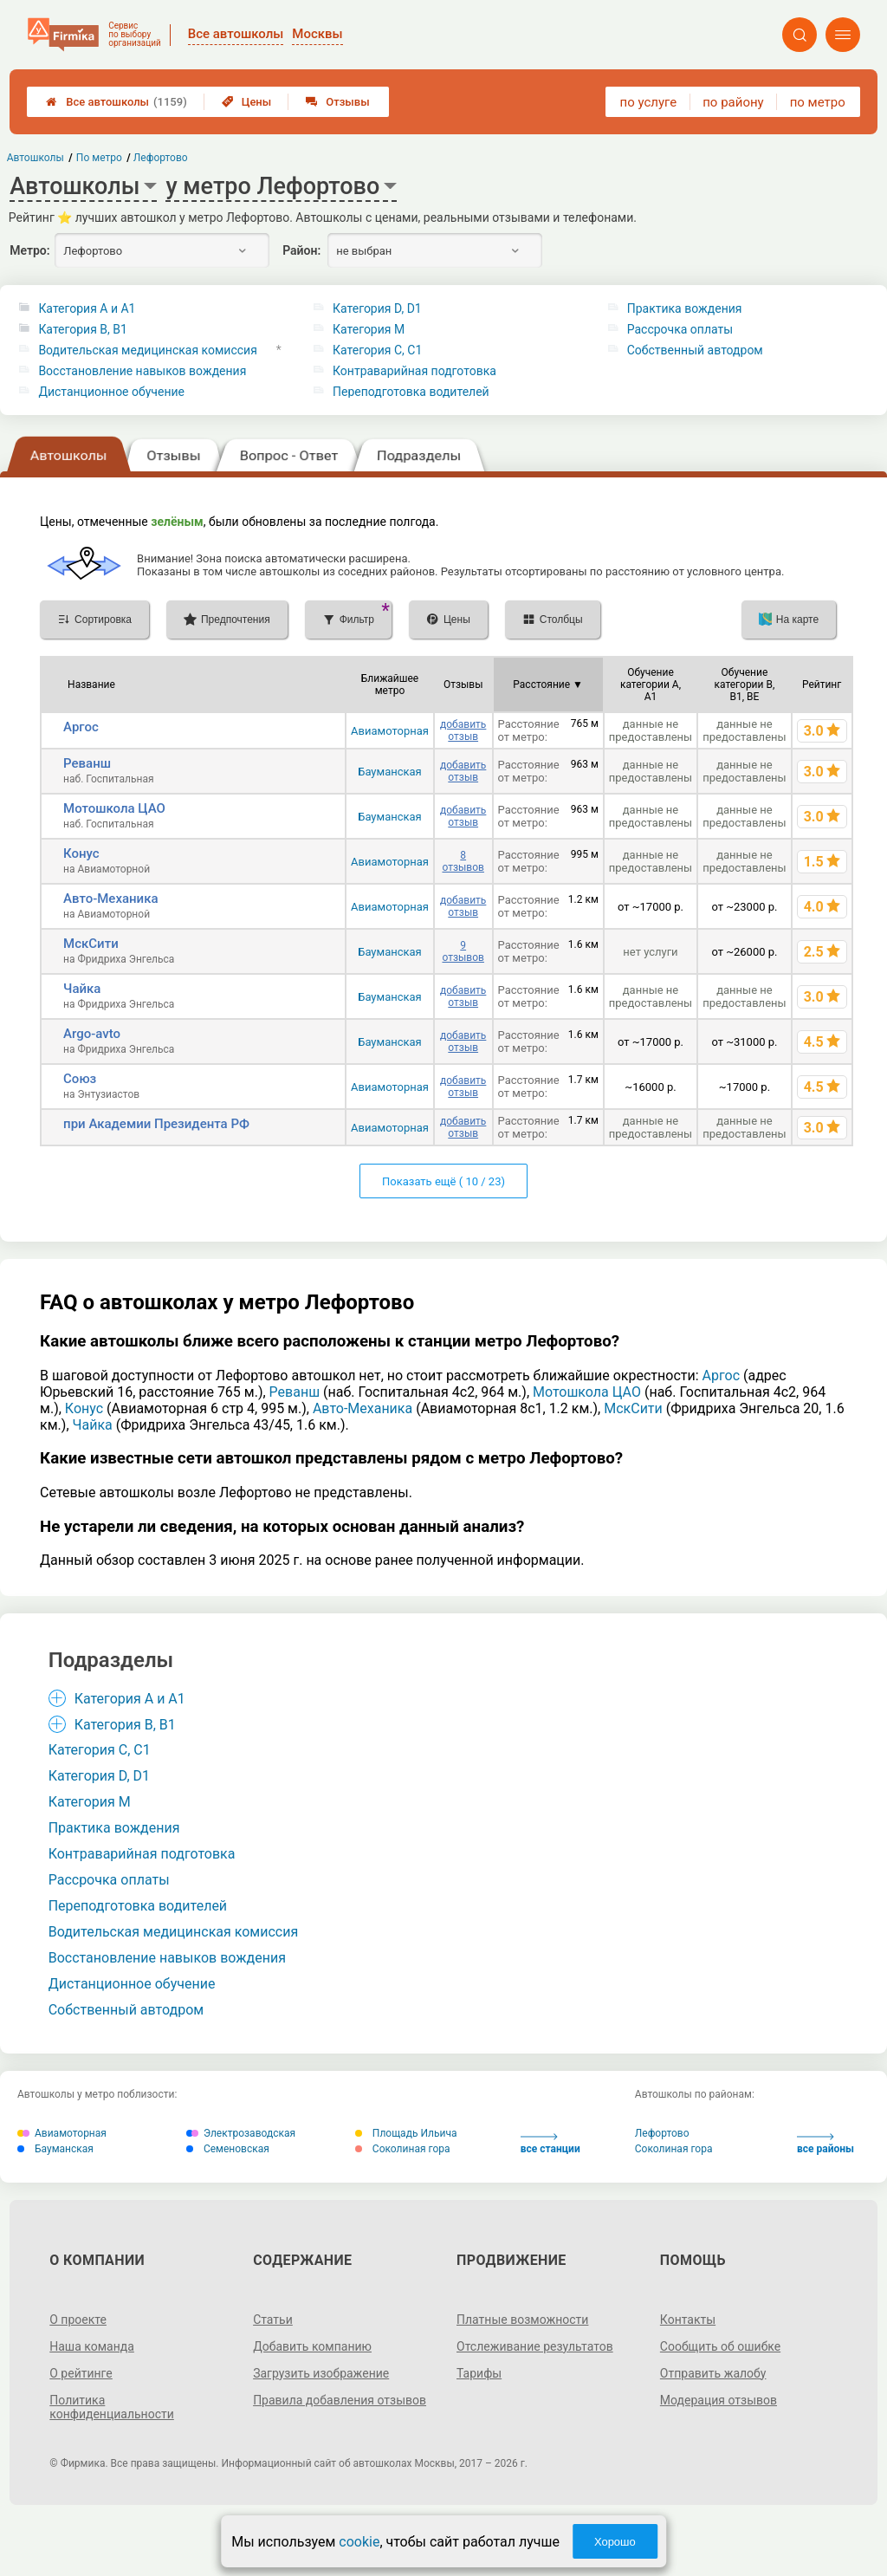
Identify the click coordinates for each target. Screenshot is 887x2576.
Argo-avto (91, 1033)
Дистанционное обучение (111, 392)
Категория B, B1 (82, 329)
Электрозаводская (240, 2133)
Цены (247, 101)
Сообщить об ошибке (720, 2346)
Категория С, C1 (377, 350)
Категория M (369, 329)
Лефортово (662, 2133)
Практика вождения (684, 308)
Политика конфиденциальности (111, 2407)
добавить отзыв (463, 730)
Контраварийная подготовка (414, 371)
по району (732, 102)
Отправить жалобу (713, 2373)
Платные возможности (522, 2319)
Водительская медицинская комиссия (147, 350)
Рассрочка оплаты (680, 329)
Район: (301, 250)
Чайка (81, 988)
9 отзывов (462, 951)
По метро (99, 158)
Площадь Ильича (406, 2133)
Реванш (87, 763)
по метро (817, 102)
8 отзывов (462, 861)
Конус (81, 853)
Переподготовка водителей (411, 392)
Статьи (273, 2319)
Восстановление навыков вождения (142, 371)
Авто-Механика (110, 898)
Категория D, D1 (377, 308)
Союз (79, 1079)
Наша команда (91, 2346)
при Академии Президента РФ (156, 1124)
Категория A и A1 (86, 308)
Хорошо (615, 2541)
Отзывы (337, 101)
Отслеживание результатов (534, 2346)
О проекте (78, 2319)
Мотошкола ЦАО (114, 808)
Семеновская (227, 2149)
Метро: (29, 250)
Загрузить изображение (321, 2373)
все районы (825, 2144)
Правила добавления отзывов (339, 2400)
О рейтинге (81, 2373)
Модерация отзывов (718, 2400)
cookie (359, 2542)
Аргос (81, 727)
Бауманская (390, 771)
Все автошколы (116, 101)
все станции (550, 2144)
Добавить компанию (312, 2346)
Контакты (687, 2319)
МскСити (91, 943)
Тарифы (479, 2373)
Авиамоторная (390, 730)
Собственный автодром (695, 350)
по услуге (648, 102)
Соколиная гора (402, 2149)
